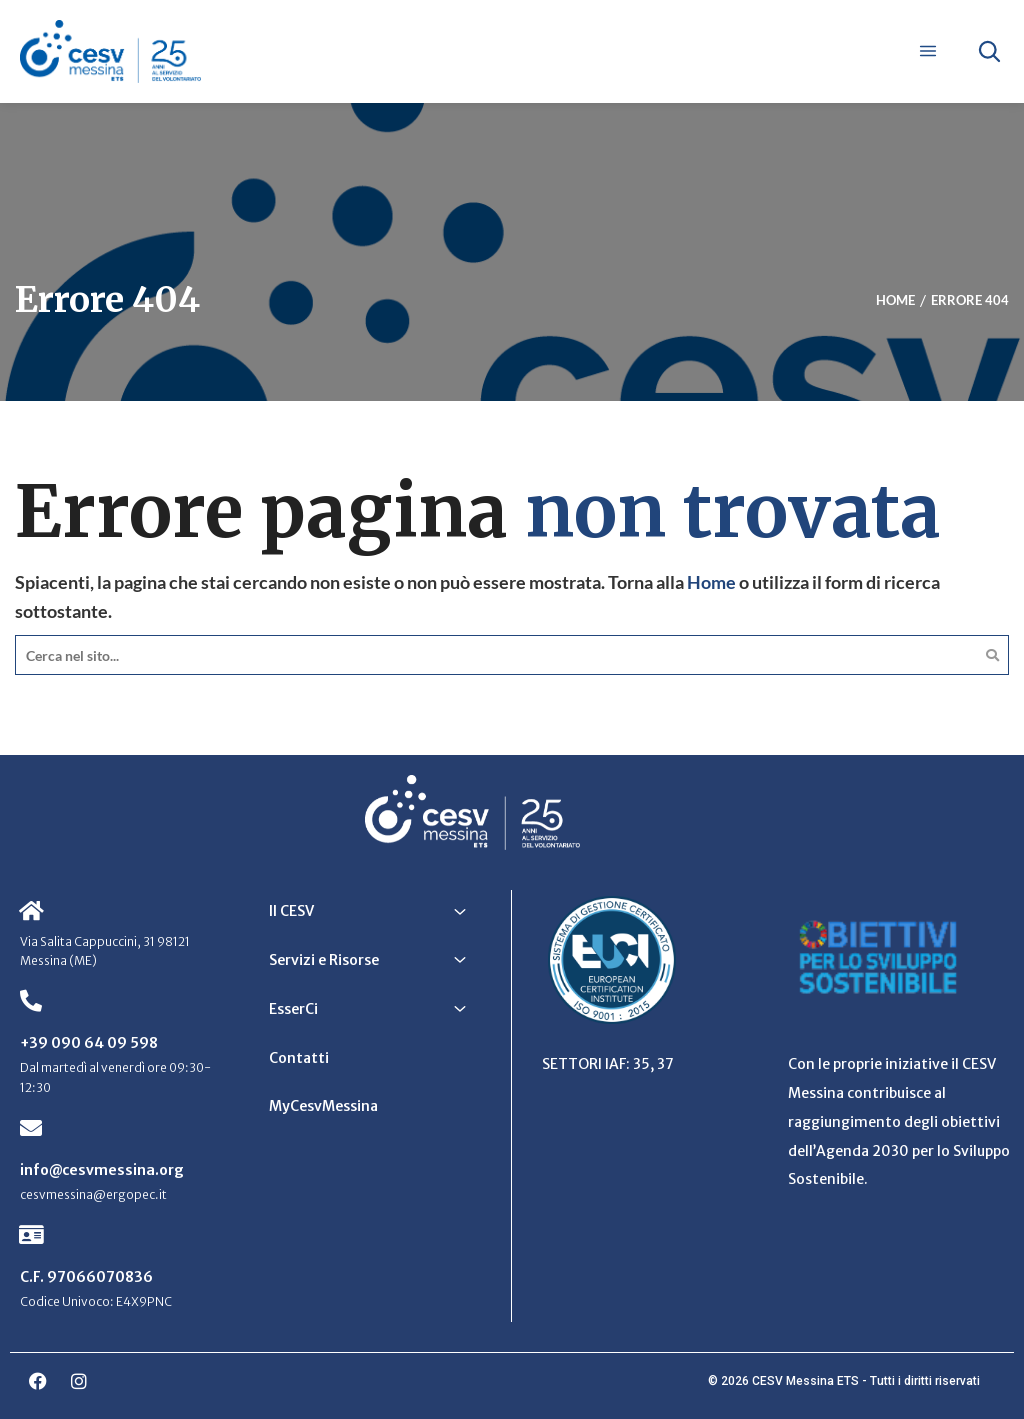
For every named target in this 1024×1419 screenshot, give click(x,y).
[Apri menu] (928, 51)
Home (711, 582)
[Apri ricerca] (989, 51)
